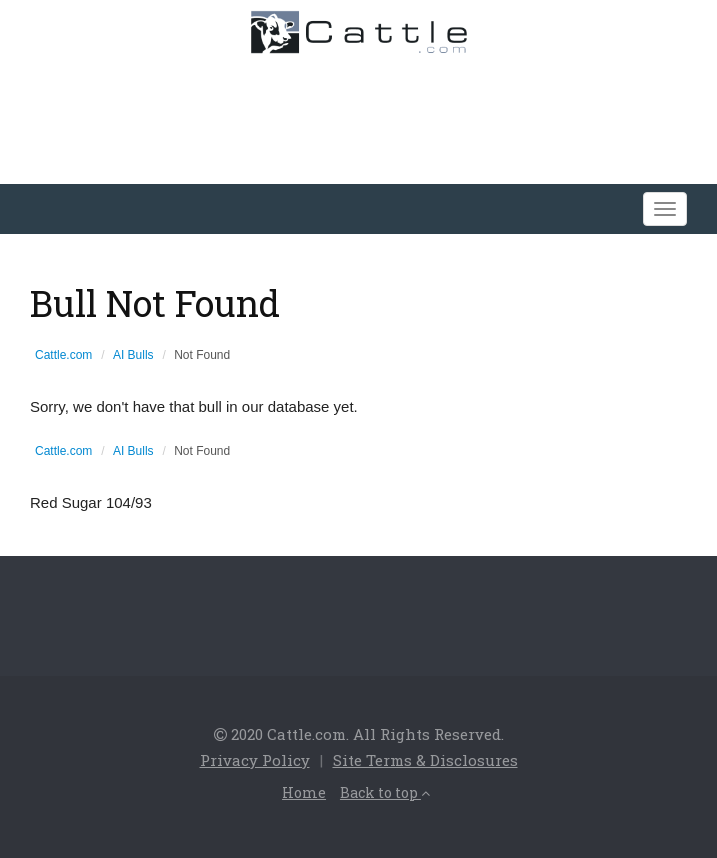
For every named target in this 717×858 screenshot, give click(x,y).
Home (304, 792)
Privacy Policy (255, 760)
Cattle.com (63, 355)
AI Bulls (133, 355)
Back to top (385, 792)
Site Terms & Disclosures (425, 760)
